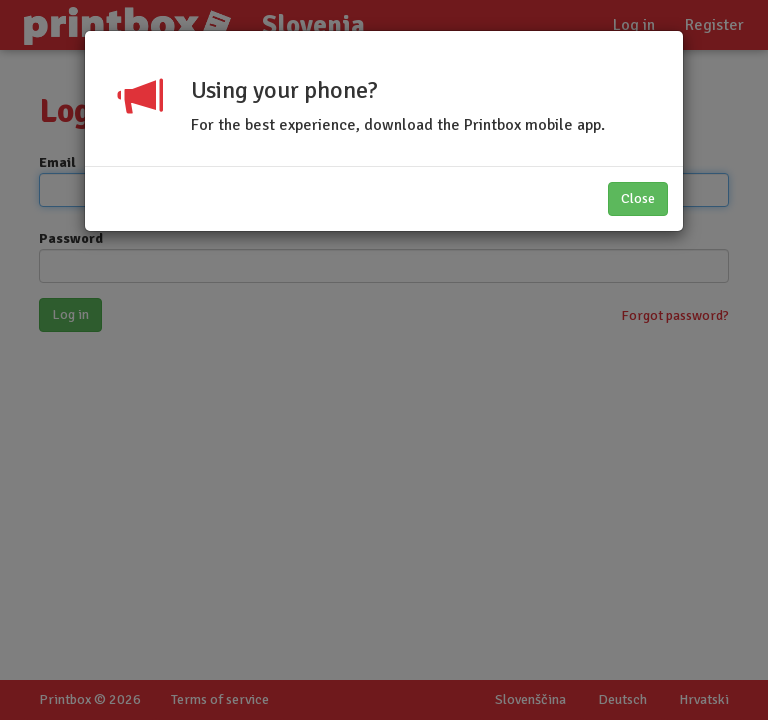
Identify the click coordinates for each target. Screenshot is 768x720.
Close (638, 198)
